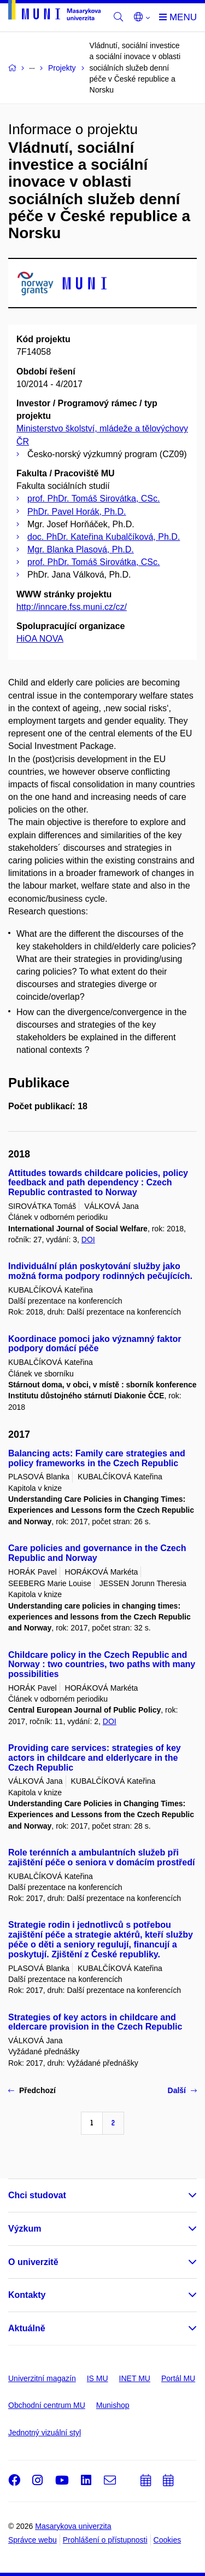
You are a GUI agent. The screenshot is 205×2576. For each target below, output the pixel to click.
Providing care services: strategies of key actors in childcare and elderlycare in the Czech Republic (94, 1757)
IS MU (97, 2378)
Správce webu (32, 2539)
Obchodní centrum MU (46, 2405)
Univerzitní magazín (42, 2378)
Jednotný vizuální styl (44, 2432)
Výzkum (24, 2228)
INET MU (134, 2378)
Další (182, 2090)
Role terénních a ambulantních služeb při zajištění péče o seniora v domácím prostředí (101, 1857)
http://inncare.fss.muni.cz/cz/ (71, 607)
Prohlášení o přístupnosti (105, 2539)
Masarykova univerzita (73, 2526)
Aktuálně (26, 2328)
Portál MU (178, 2378)
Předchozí (32, 2090)
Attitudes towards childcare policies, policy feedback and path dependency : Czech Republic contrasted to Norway (98, 1182)
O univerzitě (33, 2262)
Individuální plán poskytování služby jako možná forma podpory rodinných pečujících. (100, 1271)
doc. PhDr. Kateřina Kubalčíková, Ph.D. (103, 536)
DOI (88, 1239)
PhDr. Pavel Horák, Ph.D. (76, 511)
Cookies (167, 2539)
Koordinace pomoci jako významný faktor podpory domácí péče (94, 1343)
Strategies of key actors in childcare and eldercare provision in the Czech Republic (95, 2022)
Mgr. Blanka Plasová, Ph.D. (80, 549)
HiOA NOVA (39, 638)
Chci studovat (37, 2195)
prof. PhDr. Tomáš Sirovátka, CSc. (93, 498)
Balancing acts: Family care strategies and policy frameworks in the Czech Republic (96, 1458)
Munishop (113, 2405)
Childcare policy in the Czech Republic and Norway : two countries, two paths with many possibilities (101, 1664)
